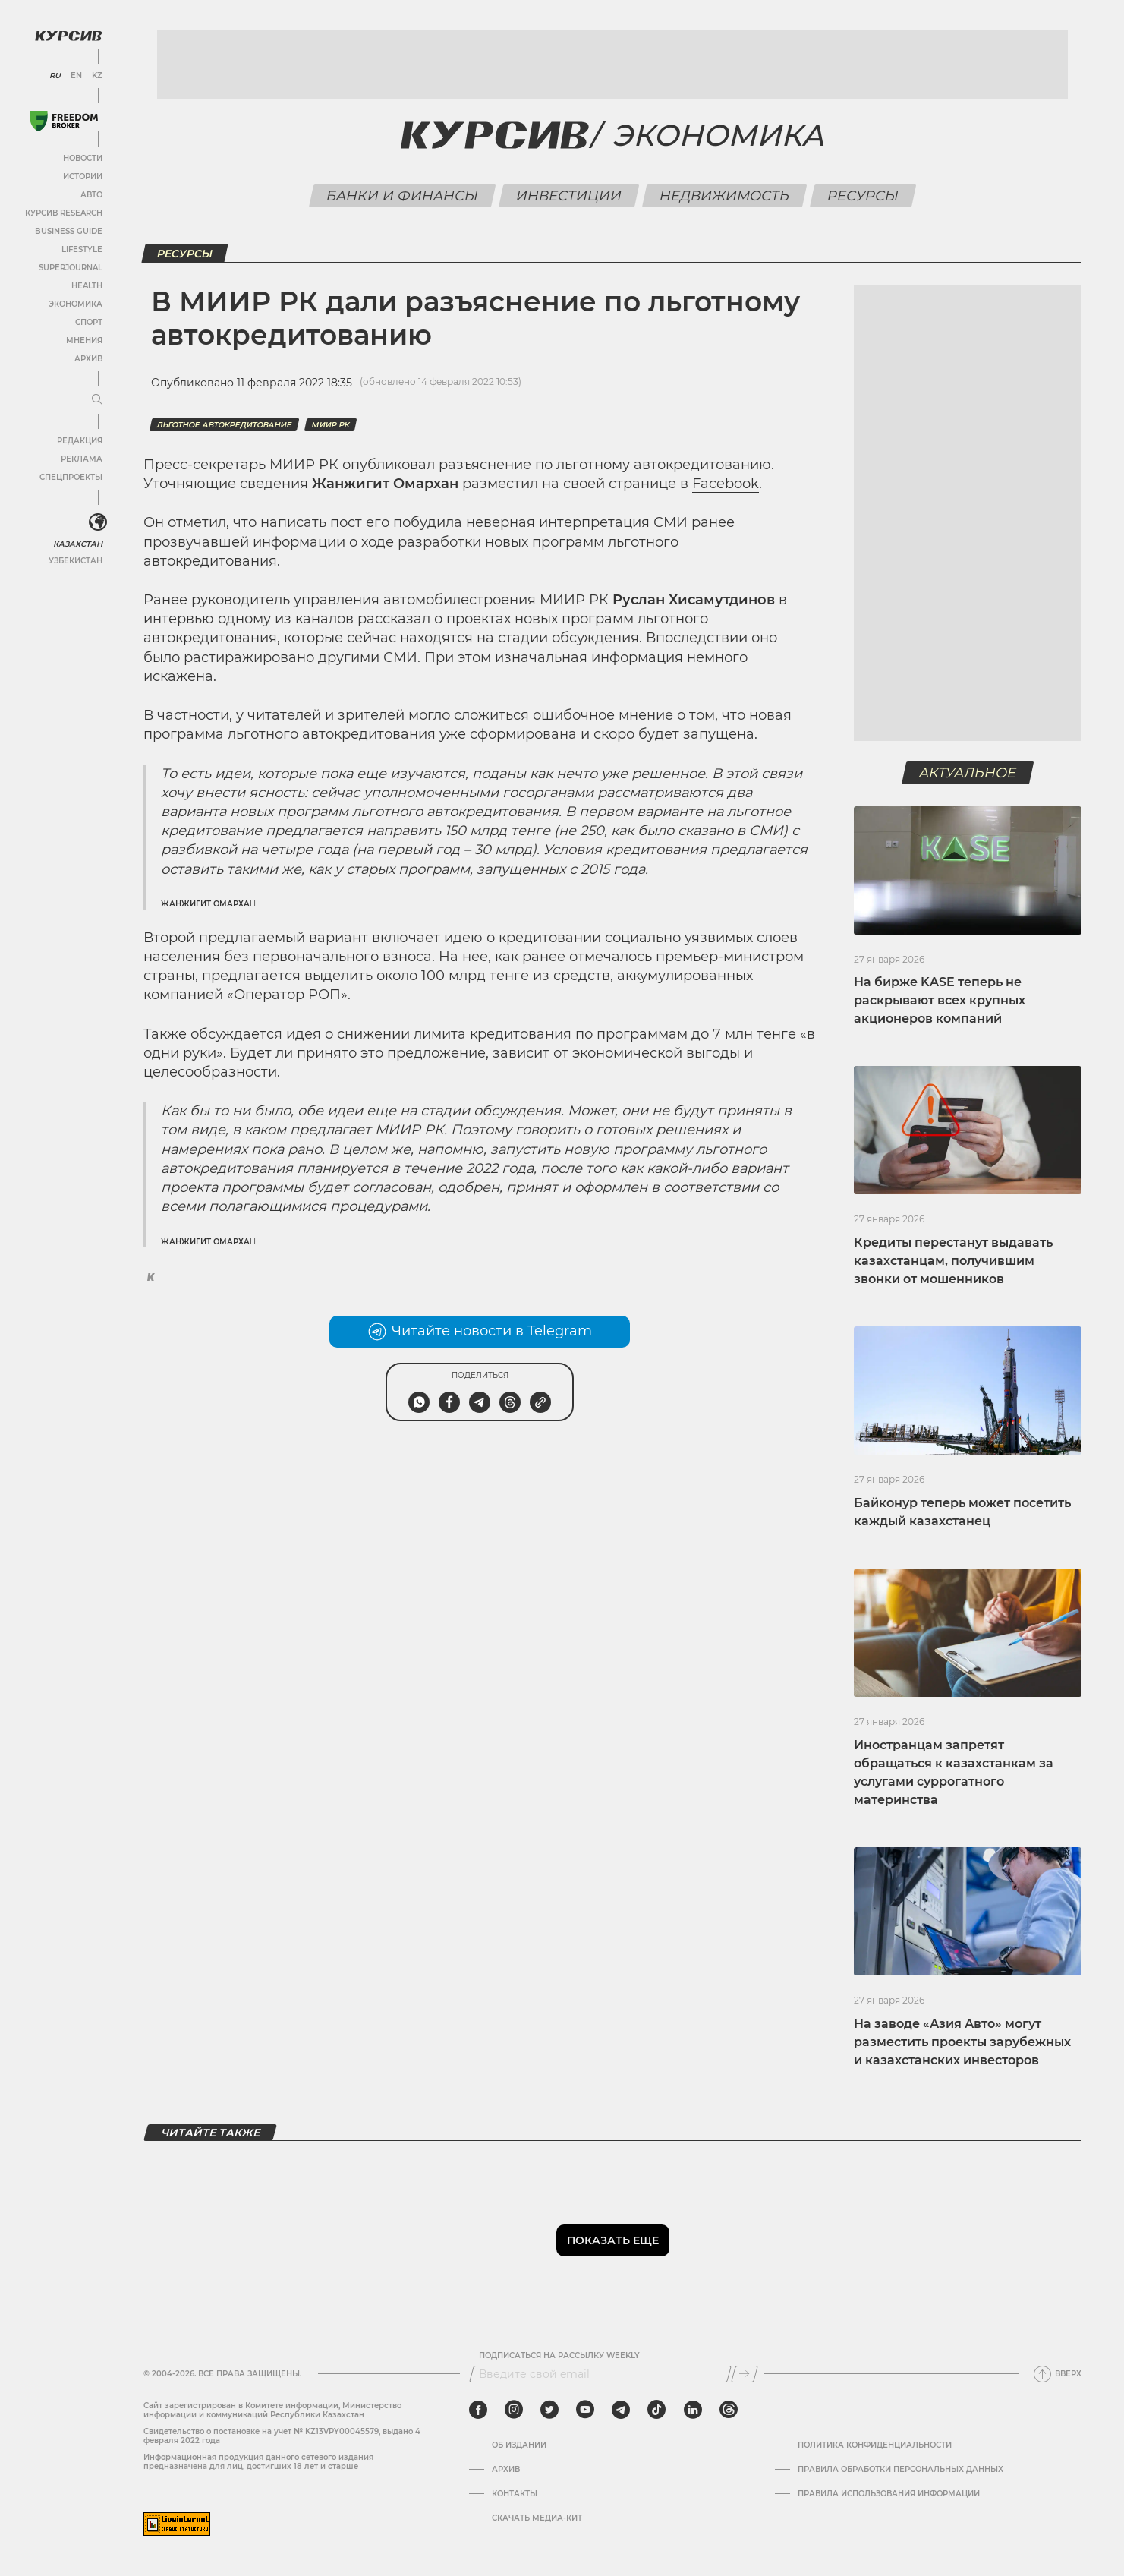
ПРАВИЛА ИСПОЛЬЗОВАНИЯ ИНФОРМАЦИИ (889, 2494)
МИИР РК (330, 425)
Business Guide (68, 231)
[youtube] (585, 2410)
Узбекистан (75, 561)
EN (76, 75)
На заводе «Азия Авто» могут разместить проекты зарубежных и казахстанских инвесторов (962, 2041)
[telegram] (621, 2410)
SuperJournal (70, 268)
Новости (82, 158)
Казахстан (77, 544)
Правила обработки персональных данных (900, 2469)
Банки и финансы (402, 196)
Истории (82, 176)
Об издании (519, 2445)
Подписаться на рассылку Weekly (559, 2355)
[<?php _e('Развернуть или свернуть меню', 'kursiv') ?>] (98, 522)
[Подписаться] (744, 2374)
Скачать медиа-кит (537, 2518)
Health (86, 286)
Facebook (725, 483)
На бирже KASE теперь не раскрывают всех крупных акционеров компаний (939, 1000)
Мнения (84, 340)
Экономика (75, 304)
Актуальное (968, 773)
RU (55, 75)
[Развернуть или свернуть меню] (97, 400)
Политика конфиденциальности (875, 2445)
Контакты (514, 2494)
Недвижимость (725, 196)
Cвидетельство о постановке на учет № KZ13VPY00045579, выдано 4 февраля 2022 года (281, 2435)
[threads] (728, 2410)
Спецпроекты (70, 477)
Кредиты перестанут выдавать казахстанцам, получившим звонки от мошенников (953, 1260)
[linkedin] (692, 2410)
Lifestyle (81, 249)
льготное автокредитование (224, 425)
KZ (97, 75)
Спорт (88, 322)
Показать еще (613, 2240)
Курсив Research (63, 213)
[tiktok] (656, 2410)
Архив (88, 359)
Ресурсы (863, 196)
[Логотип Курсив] (68, 35)
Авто (91, 195)
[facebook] (478, 2410)
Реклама (81, 459)
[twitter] (549, 2410)
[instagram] (514, 2410)
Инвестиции (569, 196)
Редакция (79, 441)
